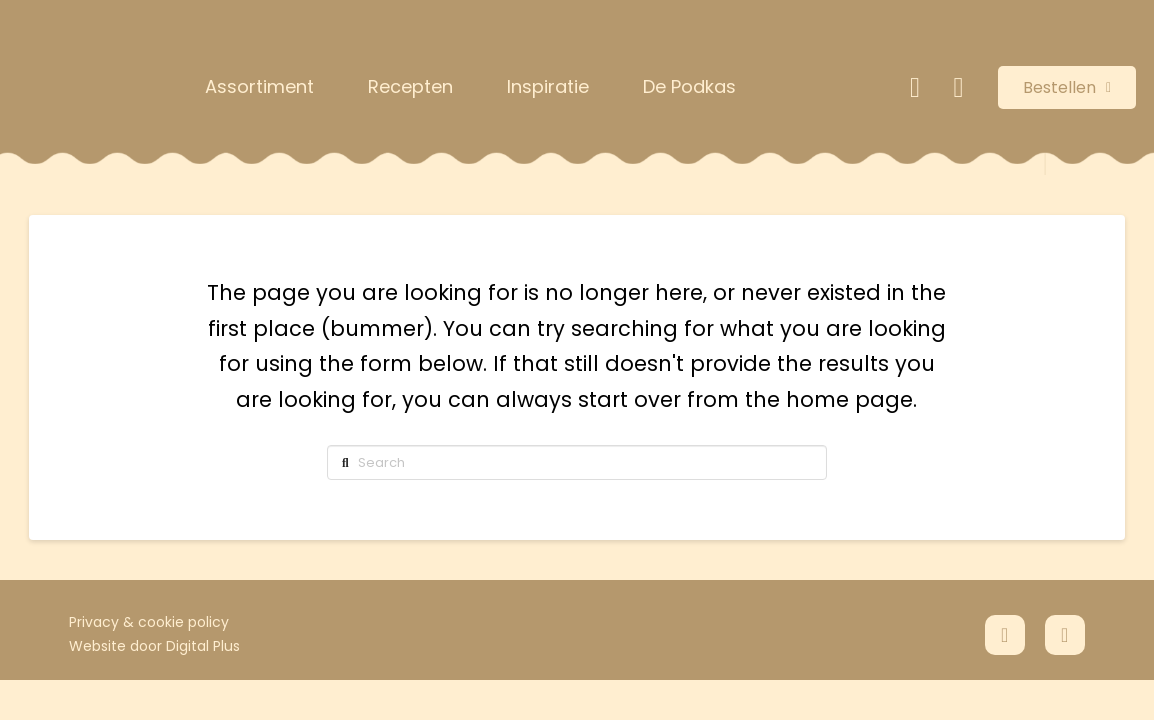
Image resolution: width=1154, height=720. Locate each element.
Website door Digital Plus (154, 646)
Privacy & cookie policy (149, 622)
